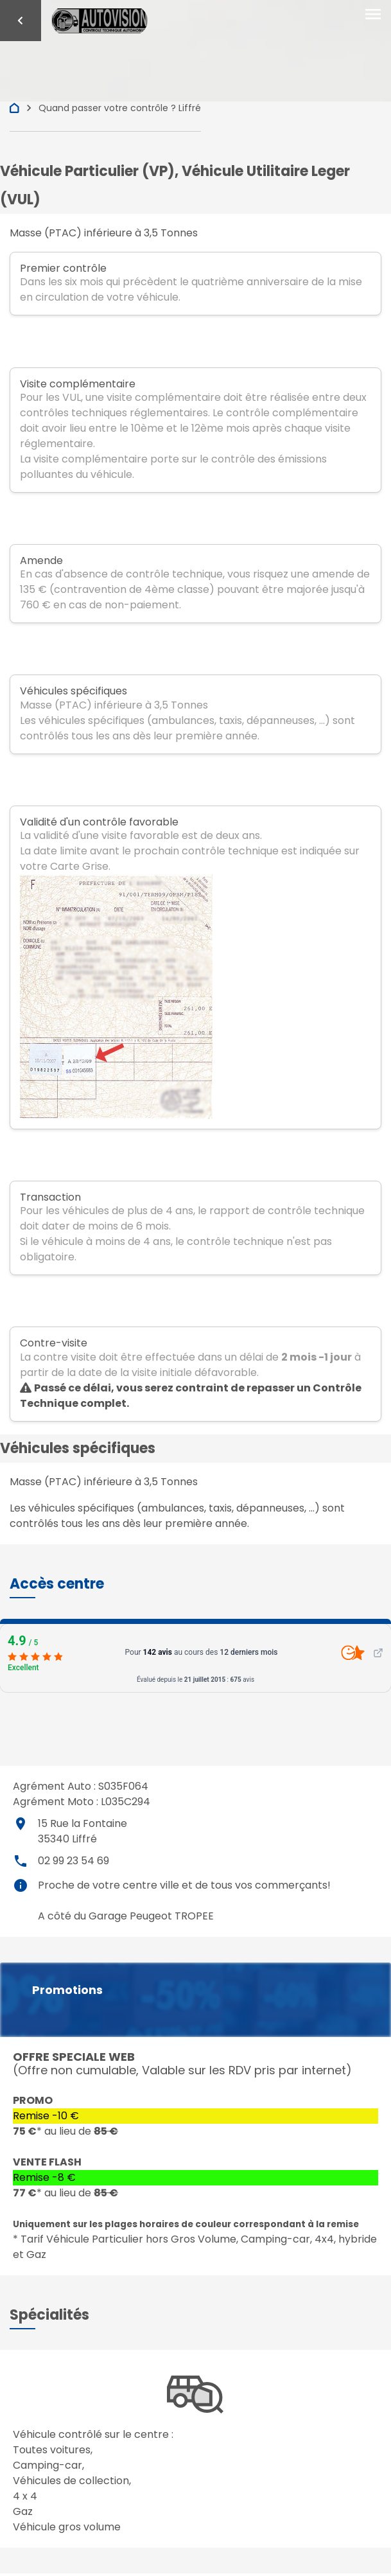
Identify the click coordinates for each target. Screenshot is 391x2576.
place (20, 1823)
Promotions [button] (67, 1990)
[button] (57, 1584)
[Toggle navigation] (373, 15)
